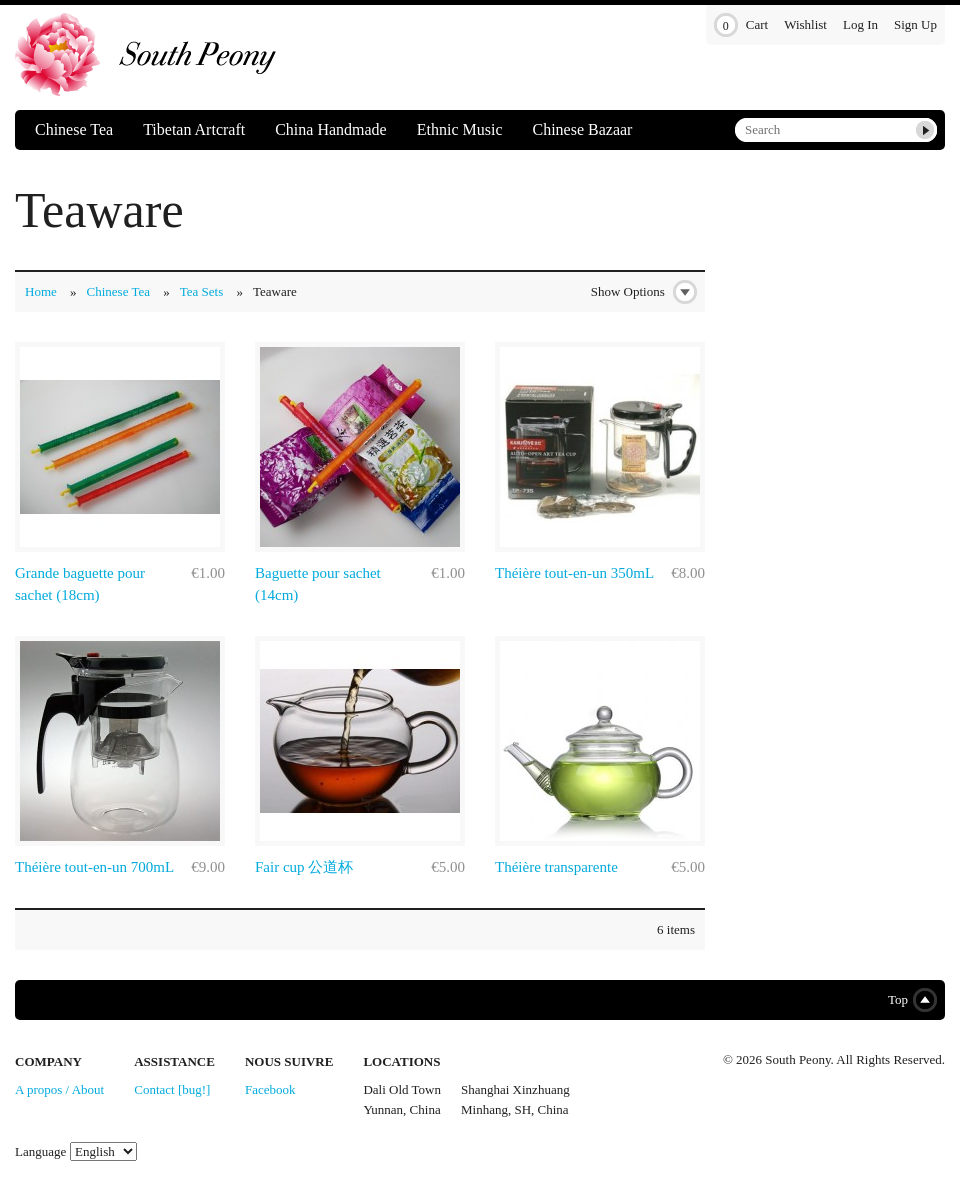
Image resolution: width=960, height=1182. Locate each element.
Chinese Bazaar (582, 129)
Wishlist (805, 24)
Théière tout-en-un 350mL (574, 573)
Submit (925, 130)
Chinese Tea (74, 129)
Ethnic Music (460, 129)
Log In (860, 24)
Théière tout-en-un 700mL (94, 867)
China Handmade (331, 129)
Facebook (270, 1089)
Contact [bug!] (172, 1089)
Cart (741, 25)
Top (908, 1000)
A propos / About (59, 1089)
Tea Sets (202, 291)
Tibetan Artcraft (194, 129)
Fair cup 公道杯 (304, 867)
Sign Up (915, 24)
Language (40, 1151)
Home (41, 291)
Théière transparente (556, 867)
